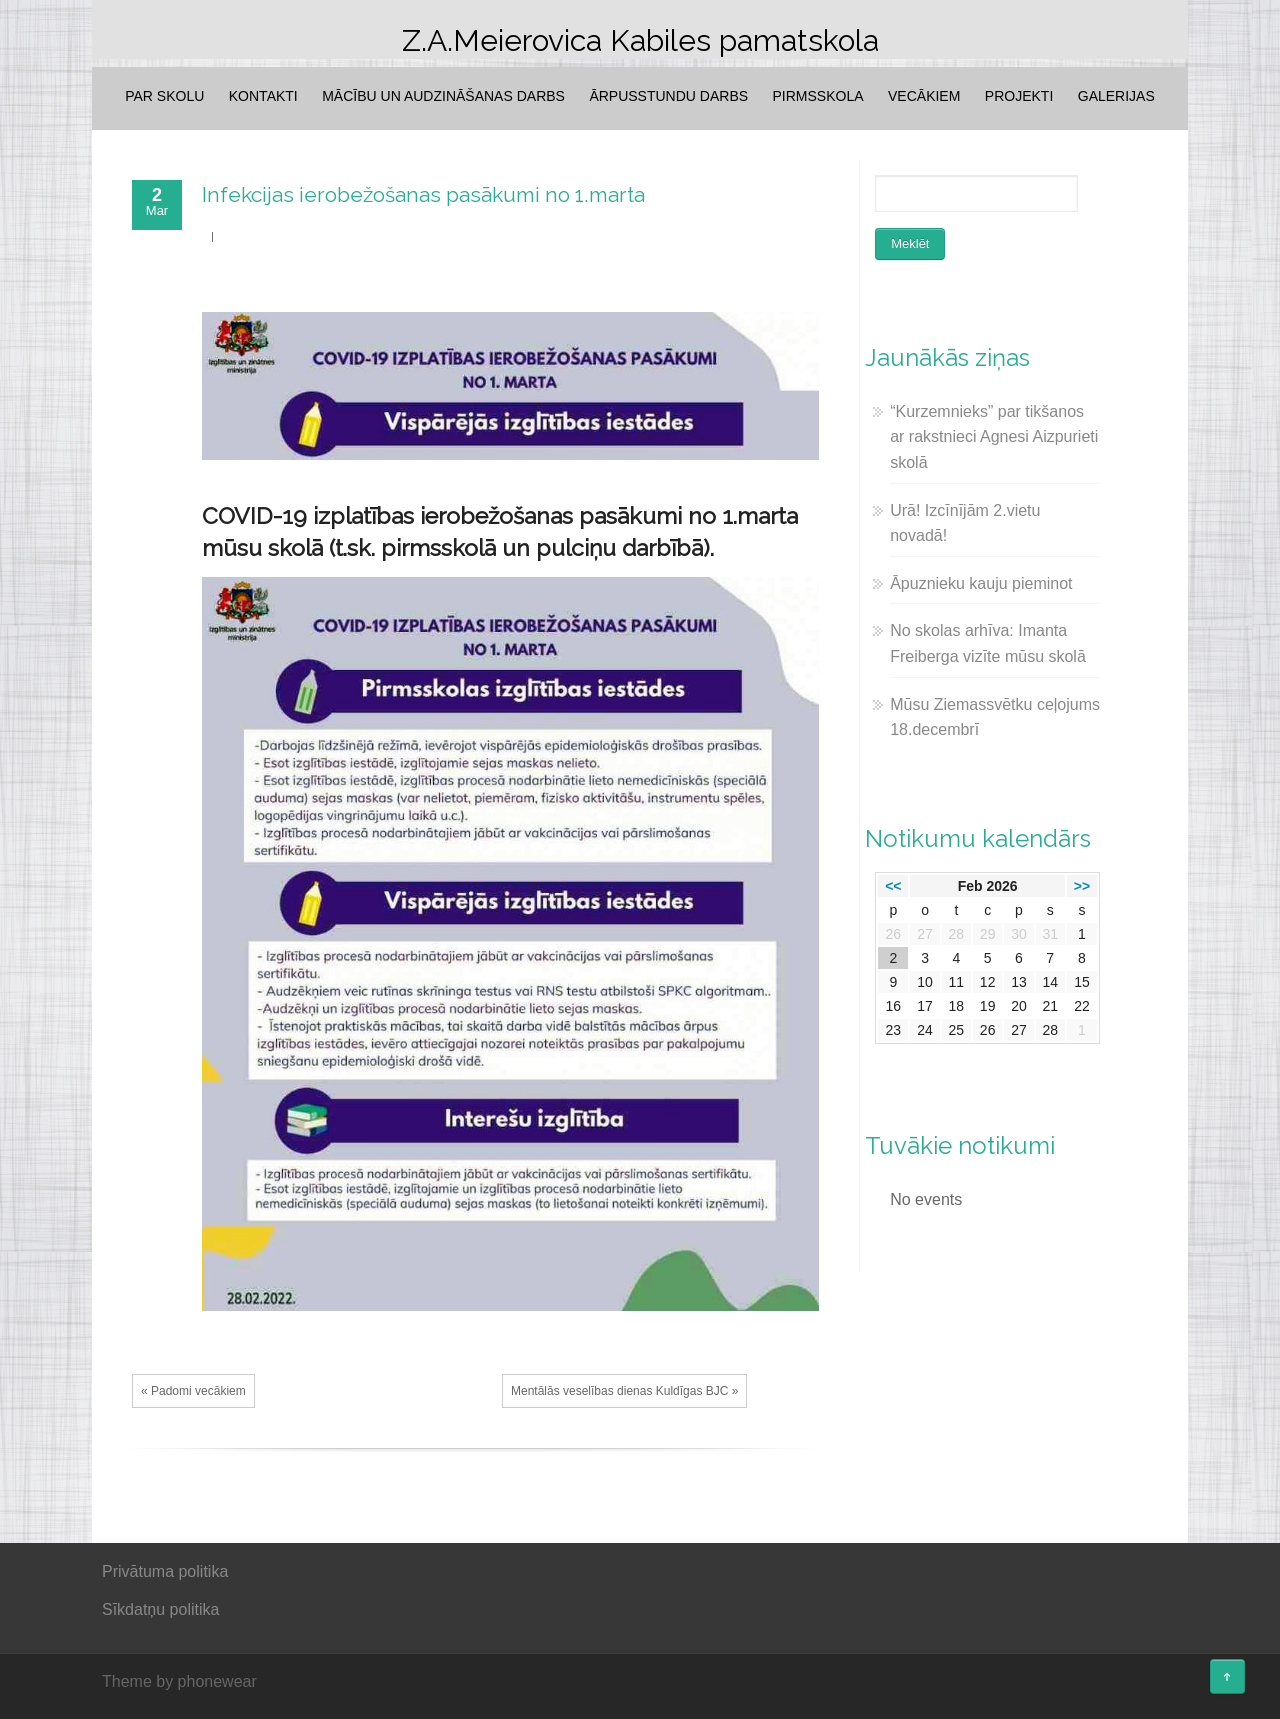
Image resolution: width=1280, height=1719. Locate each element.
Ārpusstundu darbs (668, 96)
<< (893, 886)
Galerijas (1116, 96)
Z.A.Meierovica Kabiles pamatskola (640, 40)
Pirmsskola (818, 96)
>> (1082, 886)
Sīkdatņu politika (160, 1609)
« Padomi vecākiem (193, 1391)
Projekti (1019, 96)
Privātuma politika (165, 1571)
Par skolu (164, 96)
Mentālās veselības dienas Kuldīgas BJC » (624, 1391)
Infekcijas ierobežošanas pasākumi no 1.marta (423, 194)
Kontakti (263, 96)
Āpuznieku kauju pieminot (981, 583)
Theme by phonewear (179, 1681)
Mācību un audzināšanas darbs (443, 96)
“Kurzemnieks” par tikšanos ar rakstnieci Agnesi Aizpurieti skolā (994, 437)
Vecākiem (924, 96)
